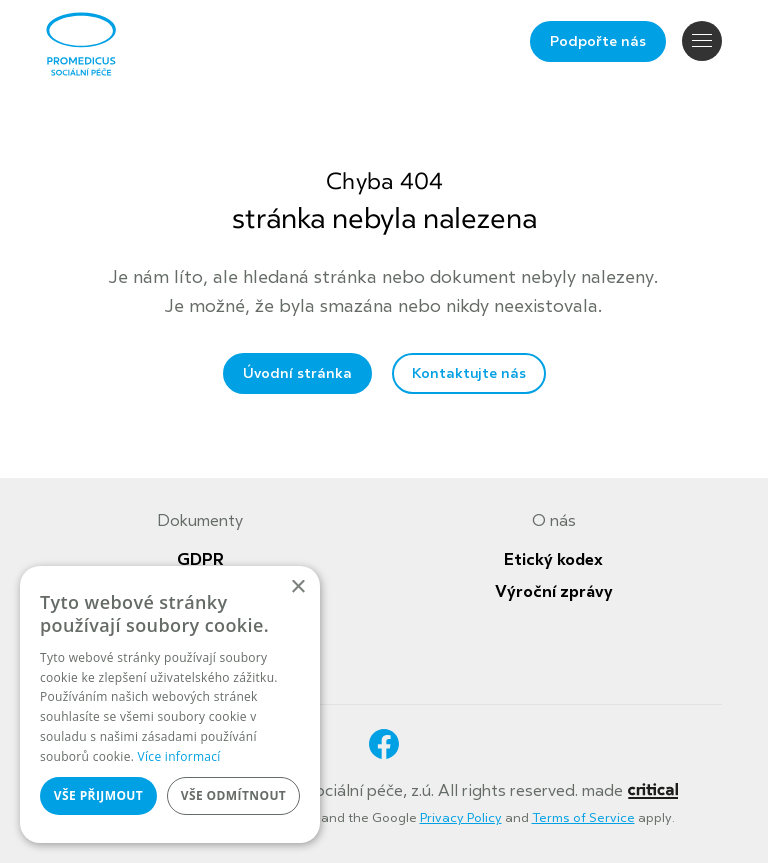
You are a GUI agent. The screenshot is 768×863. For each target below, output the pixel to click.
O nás (554, 521)
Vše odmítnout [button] (233, 795)
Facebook (384, 744)
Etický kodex (553, 560)
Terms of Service (583, 818)
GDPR (200, 560)
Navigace (702, 40)
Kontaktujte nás (469, 373)
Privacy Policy (461, 818)
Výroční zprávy (554, 592)
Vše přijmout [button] (98, 795)
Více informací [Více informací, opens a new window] (179, 756)
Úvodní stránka (297, 373)
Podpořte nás (598, 41)
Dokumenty (200, 521)
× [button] (297, 587)
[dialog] (170, 704)
